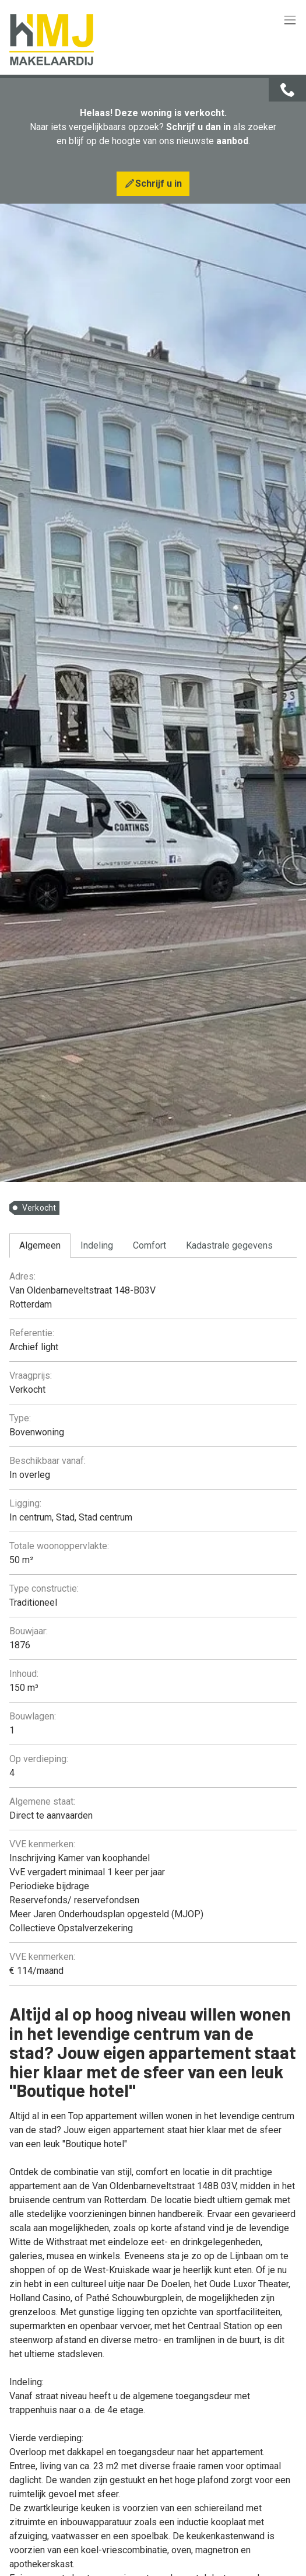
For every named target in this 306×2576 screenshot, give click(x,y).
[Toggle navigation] (290, 20)
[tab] (40, 1245)
